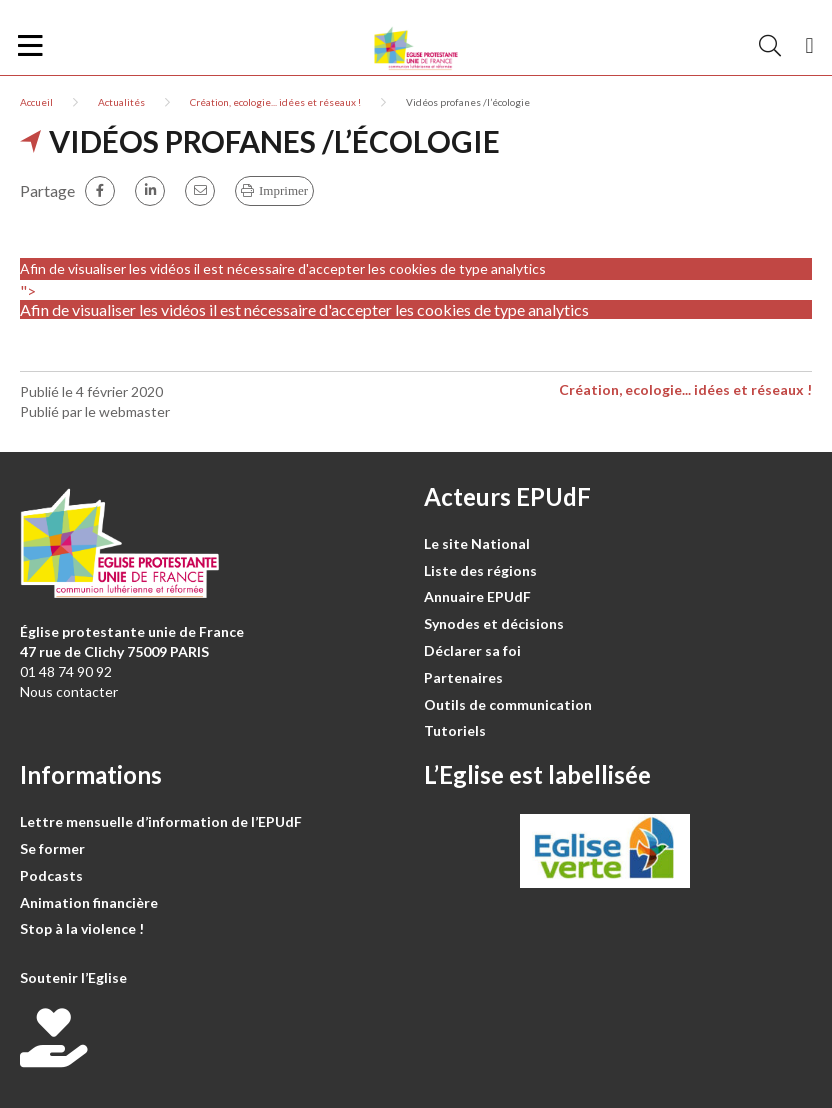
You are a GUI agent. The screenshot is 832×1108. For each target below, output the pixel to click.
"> (416, 300)
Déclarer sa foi (472, 650)
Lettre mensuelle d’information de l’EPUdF (161, 821)
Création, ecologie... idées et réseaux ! (275, 102)
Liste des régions (480, 570)
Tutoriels (455, 730)
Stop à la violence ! (82, 928)
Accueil (36, 102)
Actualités (121, 102)
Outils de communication (508, 704)
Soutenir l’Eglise (73, 977)
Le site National (477, 543)
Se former (52, 848)
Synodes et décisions (494, 623)
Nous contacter (69, 691)
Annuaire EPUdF (477, 596)
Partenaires (463, 677)
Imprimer (283, 190)
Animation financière (89, 902)
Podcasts (51, 875)
